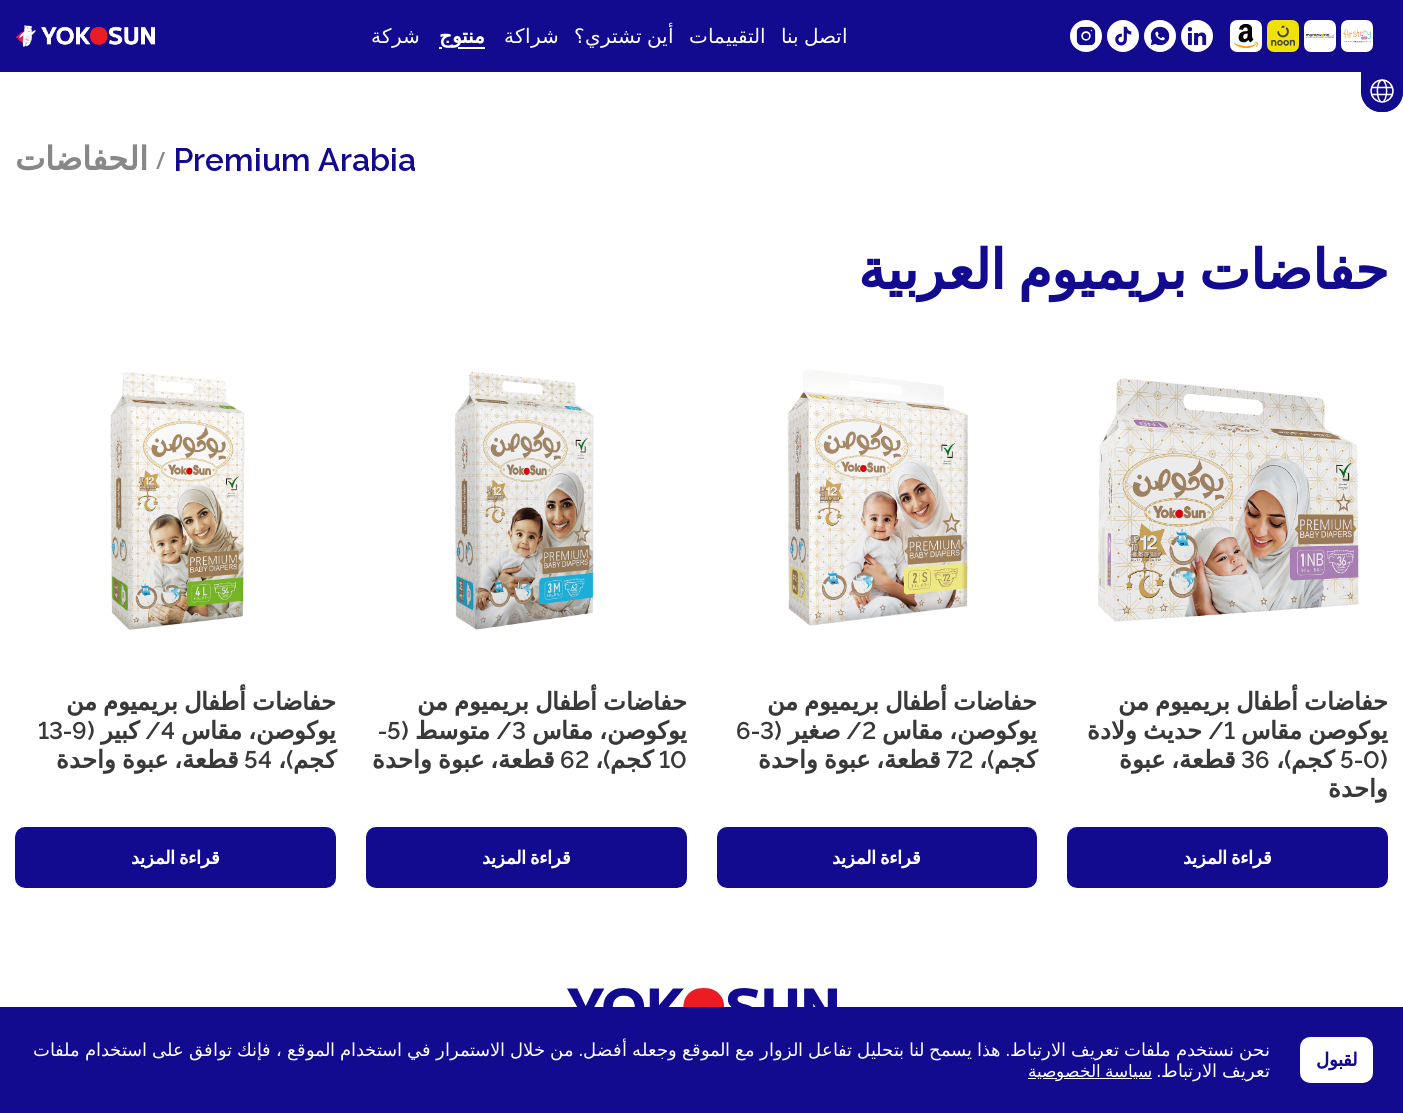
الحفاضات (81, 158)
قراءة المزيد (1227, 857)
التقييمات (727, 36)
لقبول (1336, 1060)
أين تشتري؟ (624, 36)
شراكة (531, 36)
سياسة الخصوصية (1086, 1070)
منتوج (462, 36)
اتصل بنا (814, 36)
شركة (395, 36)
